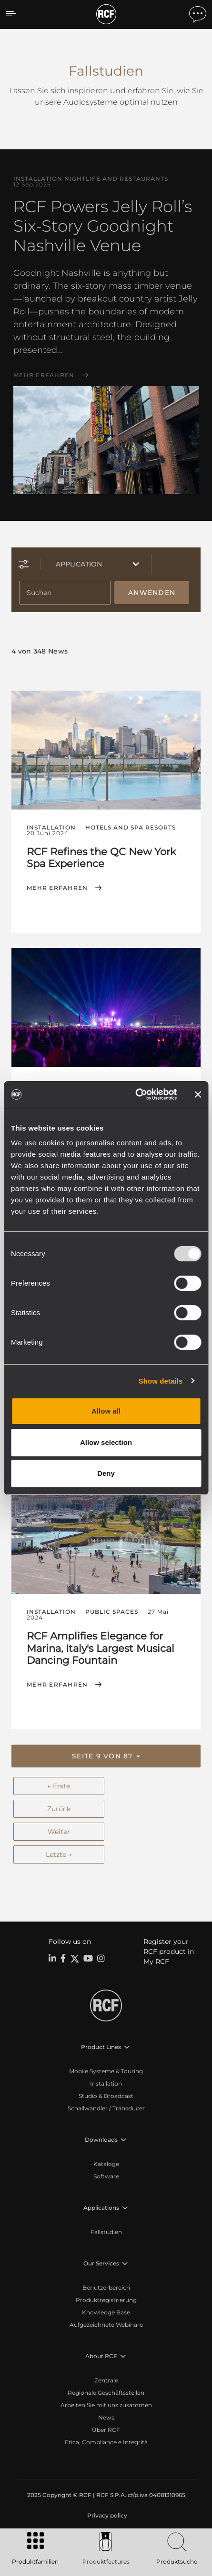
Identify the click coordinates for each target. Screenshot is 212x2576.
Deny (106, 1473)
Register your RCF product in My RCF (168, 1951)
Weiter (59, 1831)
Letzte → (59, 1854)
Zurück (59, 1809)
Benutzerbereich (106, 2287)
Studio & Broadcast (106, 2095)
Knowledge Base (106, 2312)
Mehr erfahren (43, 375)
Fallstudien (106, 2231)
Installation (106, 2083)
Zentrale (106, 2380)
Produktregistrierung (106, 2299)
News (106, 2417)
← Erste (58, 1786)
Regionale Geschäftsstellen (106, 2392)
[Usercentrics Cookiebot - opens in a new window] (135, 1094)
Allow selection (106, 1442)
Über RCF (106, 2429)
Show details (161, 1381)
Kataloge (106, 2163)
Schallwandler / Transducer (106, 2108)
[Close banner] (197, 1094)
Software (106, 2176)
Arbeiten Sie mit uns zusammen (106, 2405)
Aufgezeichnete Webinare (106, 2324)
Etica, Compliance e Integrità (106, 2442)
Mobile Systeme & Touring (106, 2071)
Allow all (106, 1411)
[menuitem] (106, 2515)
